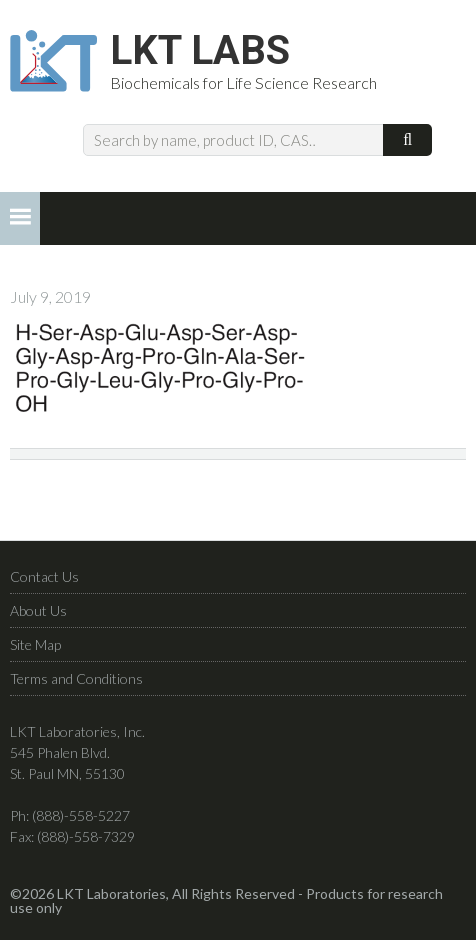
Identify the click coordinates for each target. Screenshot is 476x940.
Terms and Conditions (76, 678)
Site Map (35, 644)
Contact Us (44, 576)
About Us (38, 610)
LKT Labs (200, 51)
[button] (20, 218)
